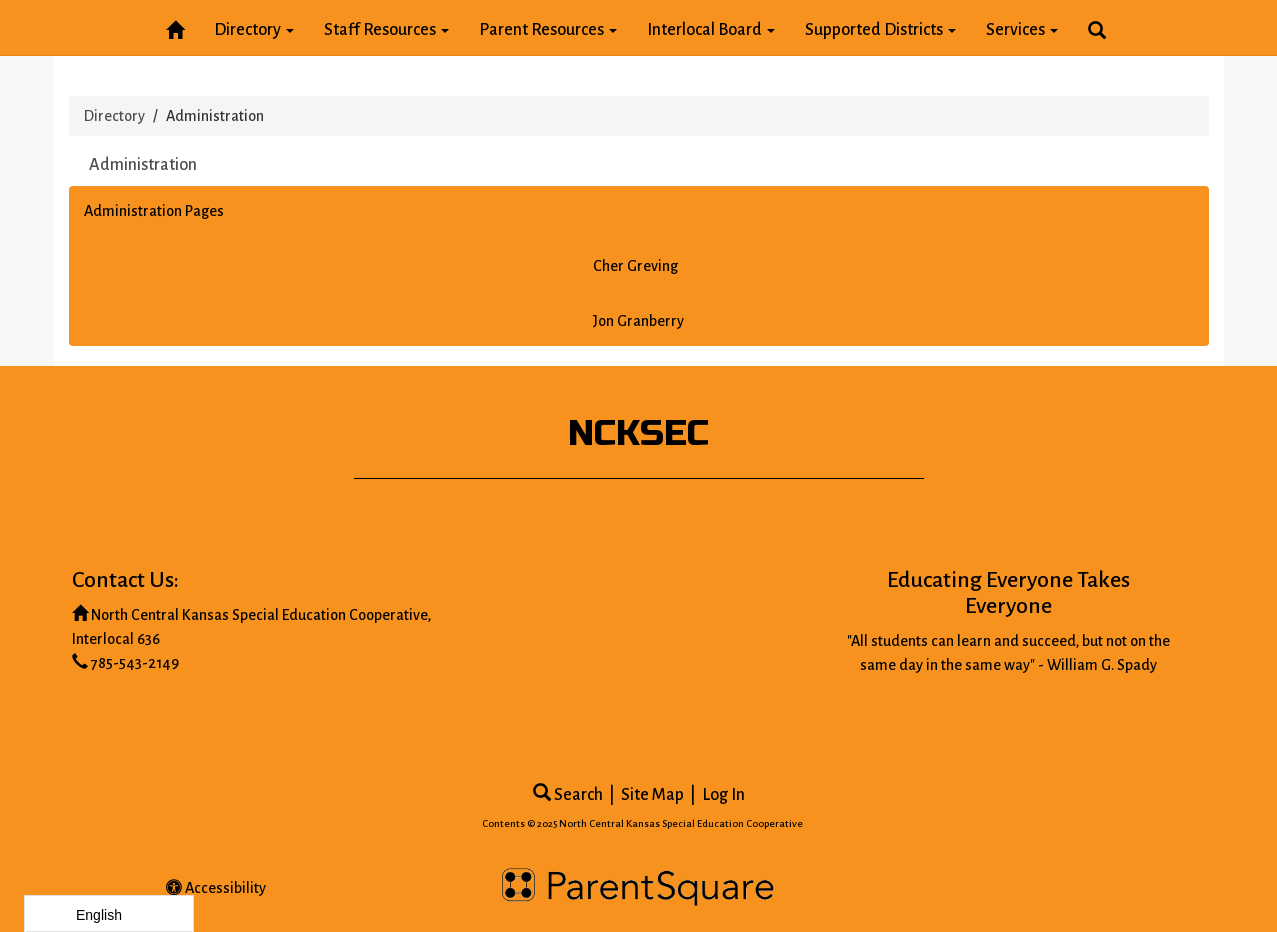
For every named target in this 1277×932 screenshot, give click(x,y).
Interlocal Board (711, 30)
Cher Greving (635, 266)
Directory (254, 30)
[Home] (175, 26)
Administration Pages (154, 211)
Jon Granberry (638, 321)
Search (568, 795)
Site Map (652, 795)
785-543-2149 (135, 663)
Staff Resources (386, 30)
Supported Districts (880, 30)
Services (1022, 30)
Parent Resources (548, 30)
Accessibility (216, 888)
